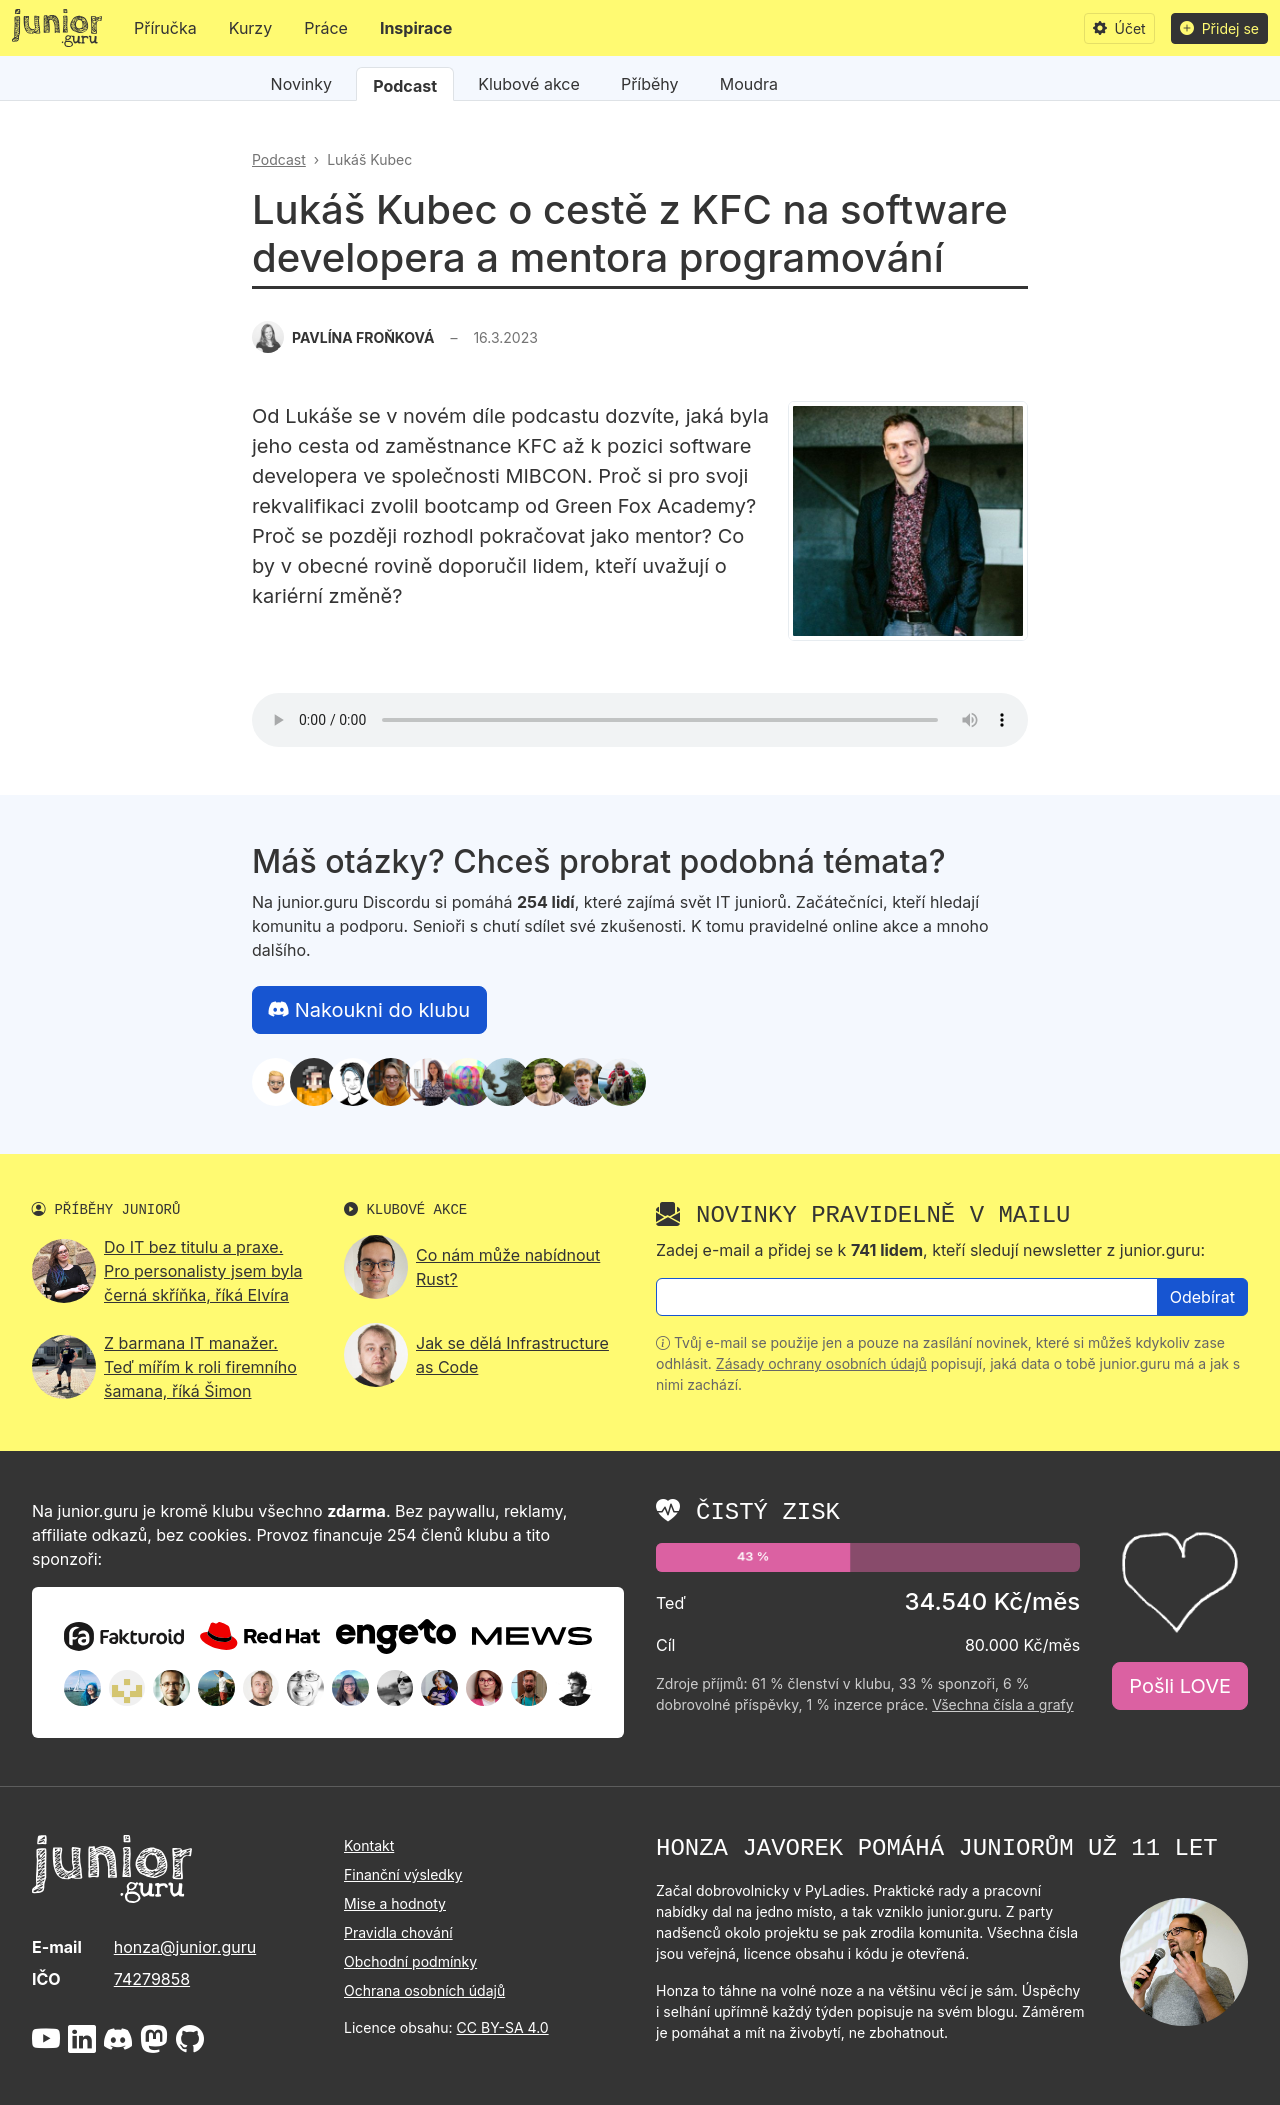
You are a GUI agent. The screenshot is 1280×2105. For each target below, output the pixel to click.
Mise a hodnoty (395, 1903)
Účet (1119, 28)
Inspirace (416, 28)
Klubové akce (529, 84)
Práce (326, 28)
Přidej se (1219, 28)
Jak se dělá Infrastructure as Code (512, 1355)
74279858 (152, 1979)
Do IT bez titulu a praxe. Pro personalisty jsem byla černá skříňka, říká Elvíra (203, 1271)
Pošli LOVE (1180, 1686)
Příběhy (650, 84)
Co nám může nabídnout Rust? (508, 1267)
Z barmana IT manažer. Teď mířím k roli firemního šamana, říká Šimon (200, 1367)
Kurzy (251, 28)
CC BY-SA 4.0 (503, 2027)
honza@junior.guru (185, 1947)
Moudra (749, 84)
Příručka (165, 28)
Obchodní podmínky (410, 1961)
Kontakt (369, 1845)
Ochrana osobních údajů (424, 1990)
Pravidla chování (398, 1932)
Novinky (301, 84)
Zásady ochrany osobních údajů (821, 1363)
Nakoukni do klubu (369, 1010)
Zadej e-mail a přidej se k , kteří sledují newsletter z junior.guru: (930, 1250)
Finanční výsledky (403, 1874)
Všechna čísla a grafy (1002, 1704)
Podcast (405, 86)
